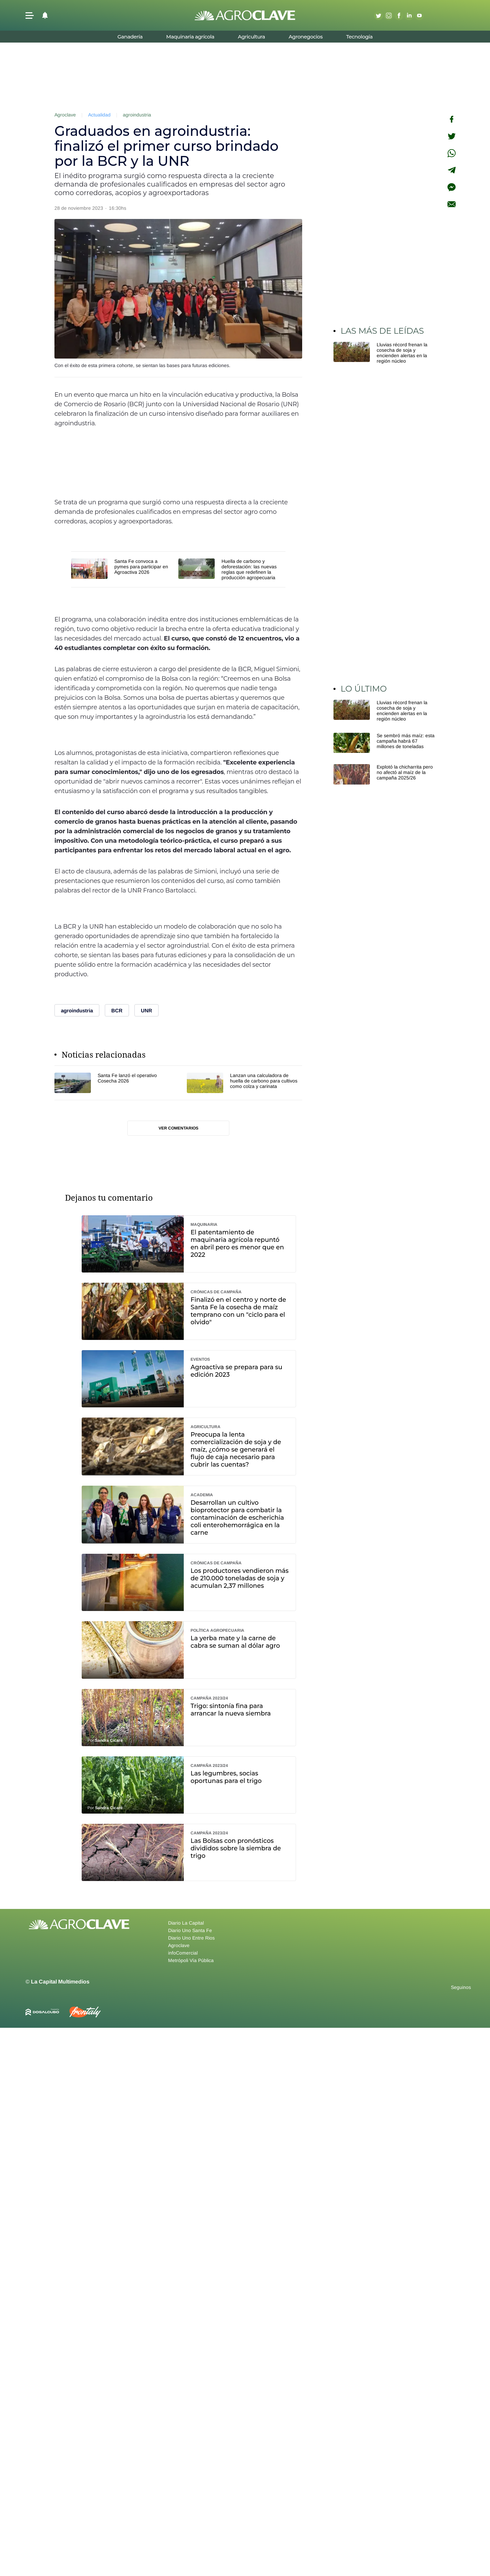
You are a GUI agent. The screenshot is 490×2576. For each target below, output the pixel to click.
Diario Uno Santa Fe (190, 1930)
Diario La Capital (186, 1923)
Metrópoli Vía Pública (191, 1960)
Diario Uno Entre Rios (191, 1938)
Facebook (399, 15)
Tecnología (359, 36)
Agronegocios (306, 36)
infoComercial (183, 1953)
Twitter (378, 15)
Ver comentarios (178, 1128)
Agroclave (65, 114)
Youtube (419, 15)
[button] (30, 15)
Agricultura (251, 36)
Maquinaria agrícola (190, 36)
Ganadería (130, 36)
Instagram (388, 15)
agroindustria (137, 114)
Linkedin (409, 15)
